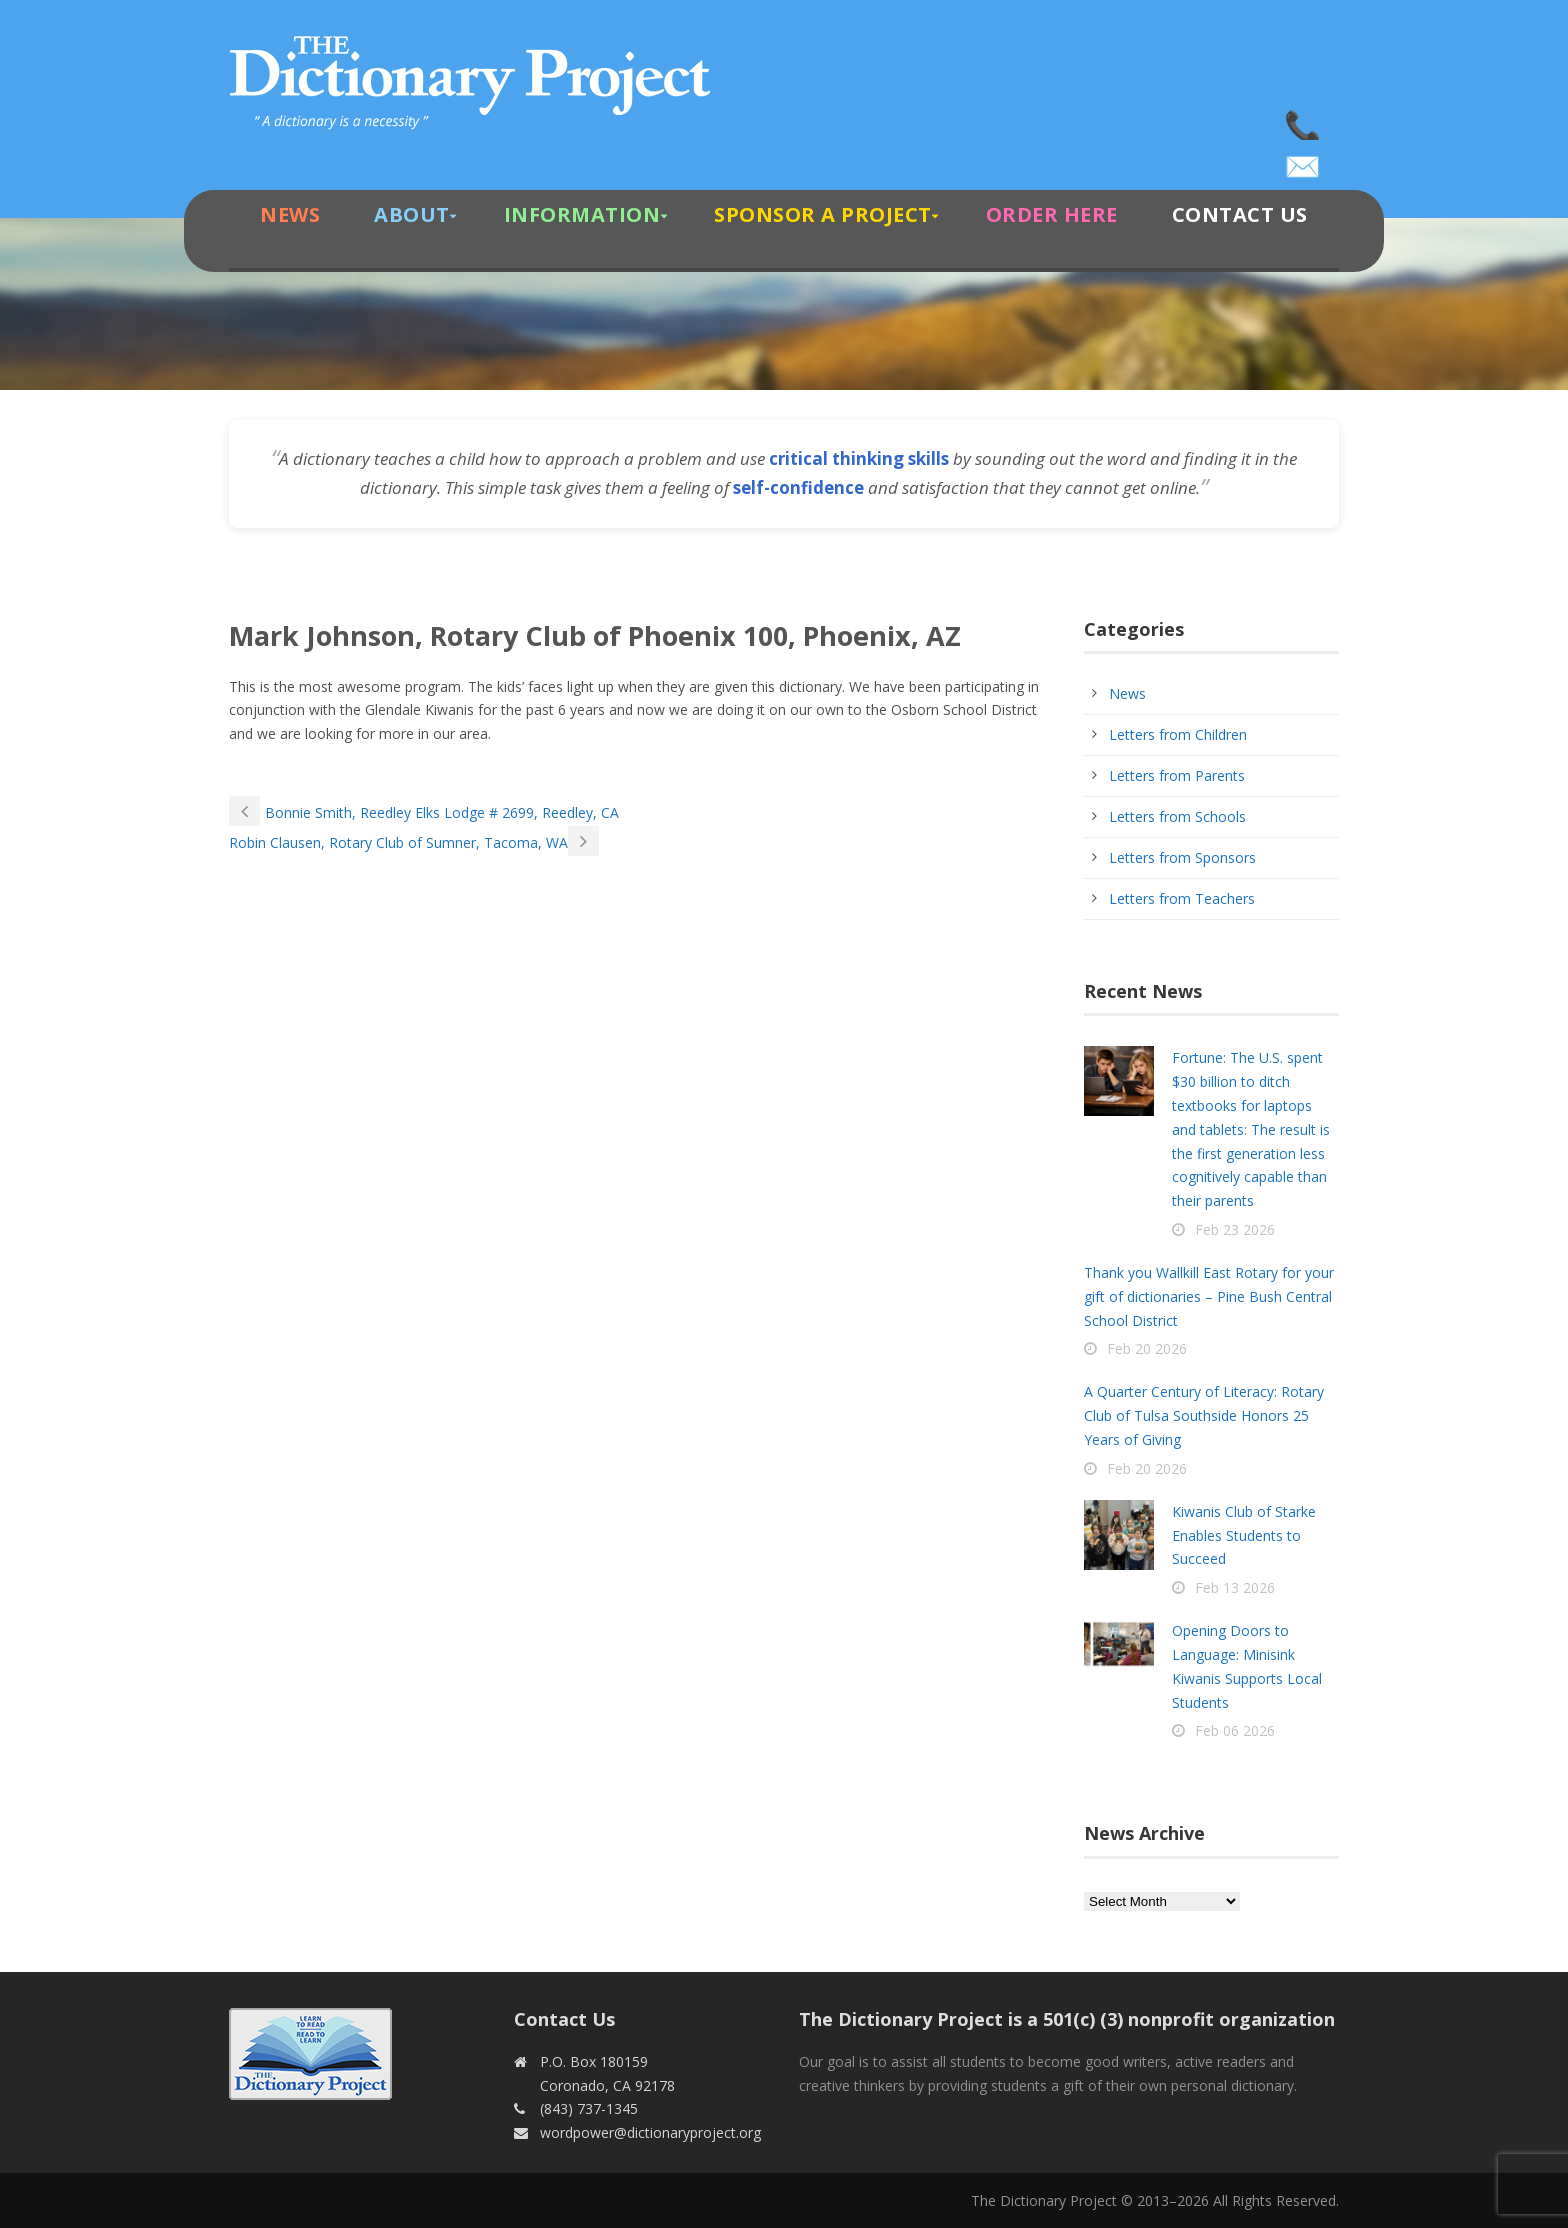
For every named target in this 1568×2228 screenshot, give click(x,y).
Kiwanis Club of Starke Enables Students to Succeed (1244, 1535)
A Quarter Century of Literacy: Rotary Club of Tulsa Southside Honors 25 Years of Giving (1204, 1415)
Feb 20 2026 (1147, 1348)
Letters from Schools (1177, 816)
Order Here (1052, 214)
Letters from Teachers (1182, 898)
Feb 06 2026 (1235, 1730)
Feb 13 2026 (1235, 1587)
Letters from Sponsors (1182, 857)
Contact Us (1240, 214)
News (290, 214)
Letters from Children (1178, 734)
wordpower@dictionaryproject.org (1304, 160)
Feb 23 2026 (1235, 1229)
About (412, 214)
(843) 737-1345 (1304, 120)
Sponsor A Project (823, 214)
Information (582, 214)
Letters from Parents (1177, 775)
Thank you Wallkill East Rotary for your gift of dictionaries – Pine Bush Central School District (1209, 1296)
